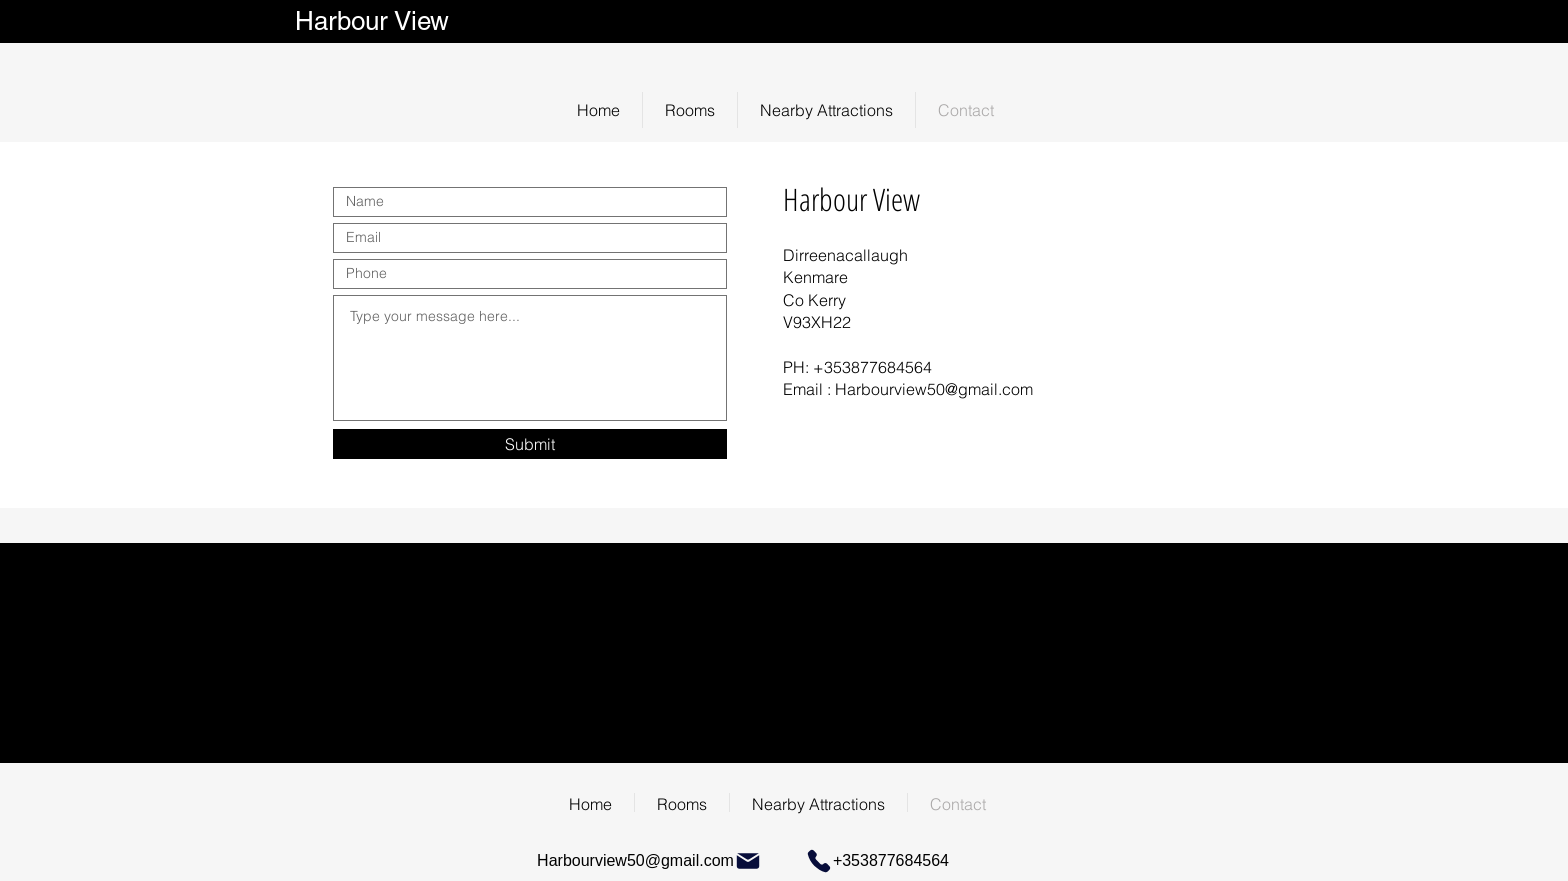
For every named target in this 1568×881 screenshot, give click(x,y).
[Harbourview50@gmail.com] (649, 861)
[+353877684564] (874, 861)
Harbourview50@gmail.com (934, 389)
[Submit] (530, 444)
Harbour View (375, 21)
